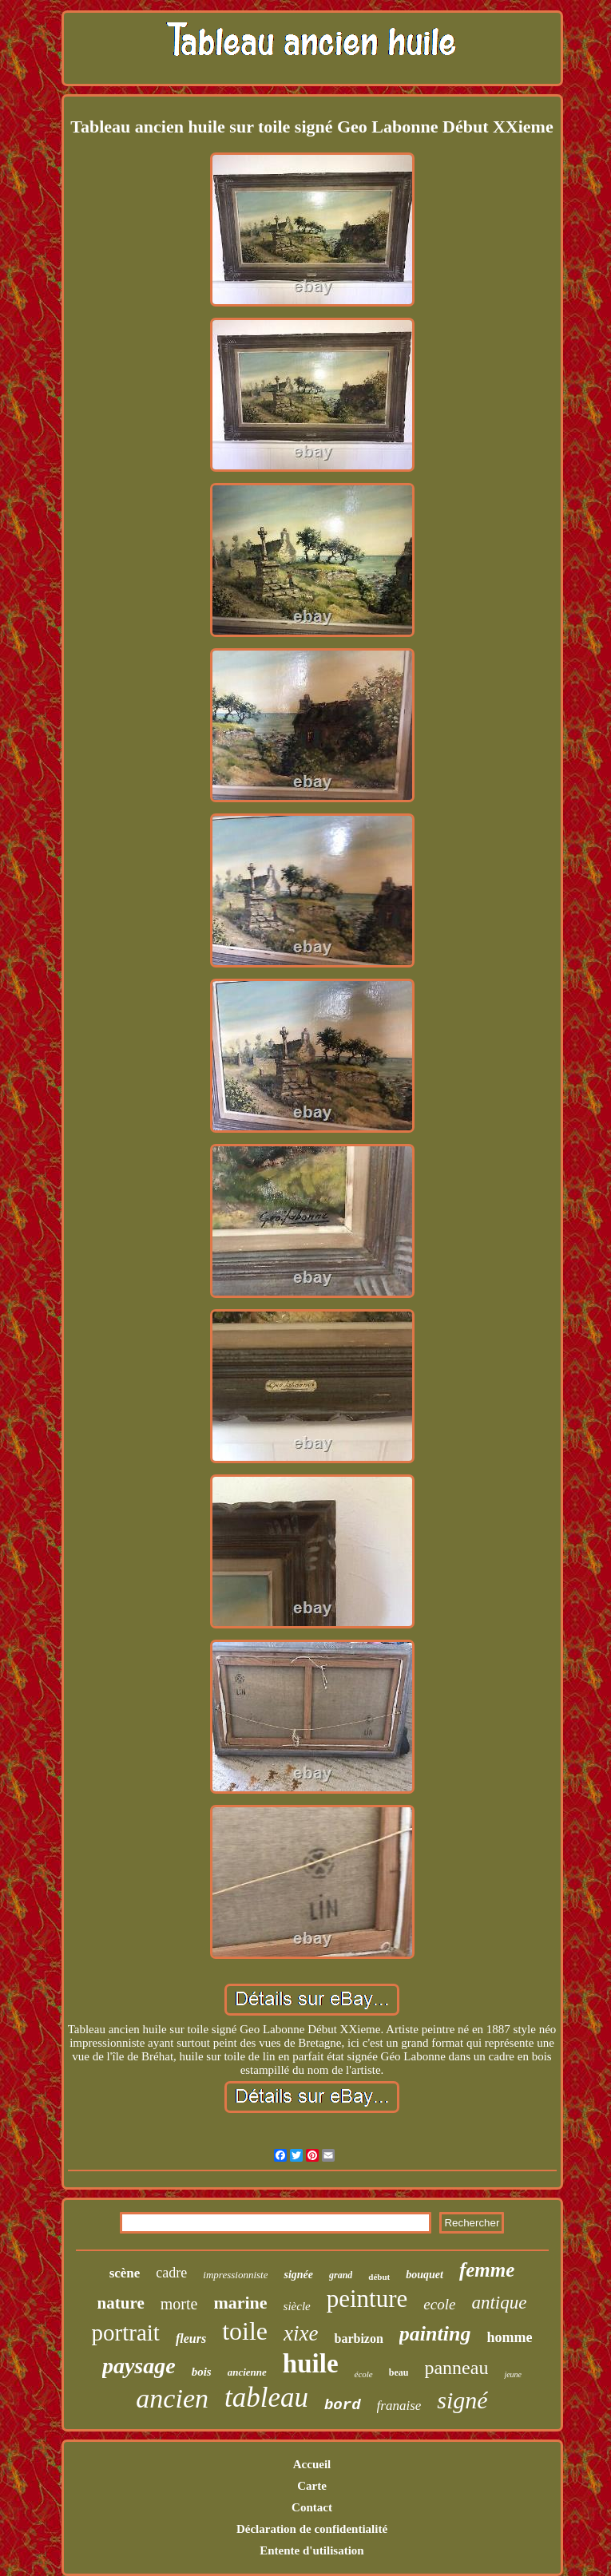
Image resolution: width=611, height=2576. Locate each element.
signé (462, 2400)
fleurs (191, 2338)
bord (342, 2405)
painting (435, 2333)
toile (245, 2331)
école (364, 2374)
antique (498, 2303)
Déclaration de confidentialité (311, 2529)
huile (311, 2363)
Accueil (312, 2464)
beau (399, 2372)
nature (121, 2303)
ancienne (247, 2372)
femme (486, 2270)
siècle (297, 2306)
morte (179, 2304)
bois (202, 2371)
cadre (171, 2273)
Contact (312, 2507)
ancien (172, 2398)
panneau (456, 2367)
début (379, 2276)
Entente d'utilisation (311, 2550)
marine (240, 2303)
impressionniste (235, 2275)
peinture (367, 2299)
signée (298, 2275)
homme (509, 2337)
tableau (266, 2397)
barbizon (358, 2338)
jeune (513, 2374)
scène (125, 2273)
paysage (139, 2365)
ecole (439, 2304)
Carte (312, 2485)
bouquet (424, 2275)
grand (340, 2275)
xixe (301, 2333)
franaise (399, 2405)
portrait (126, 2332)
